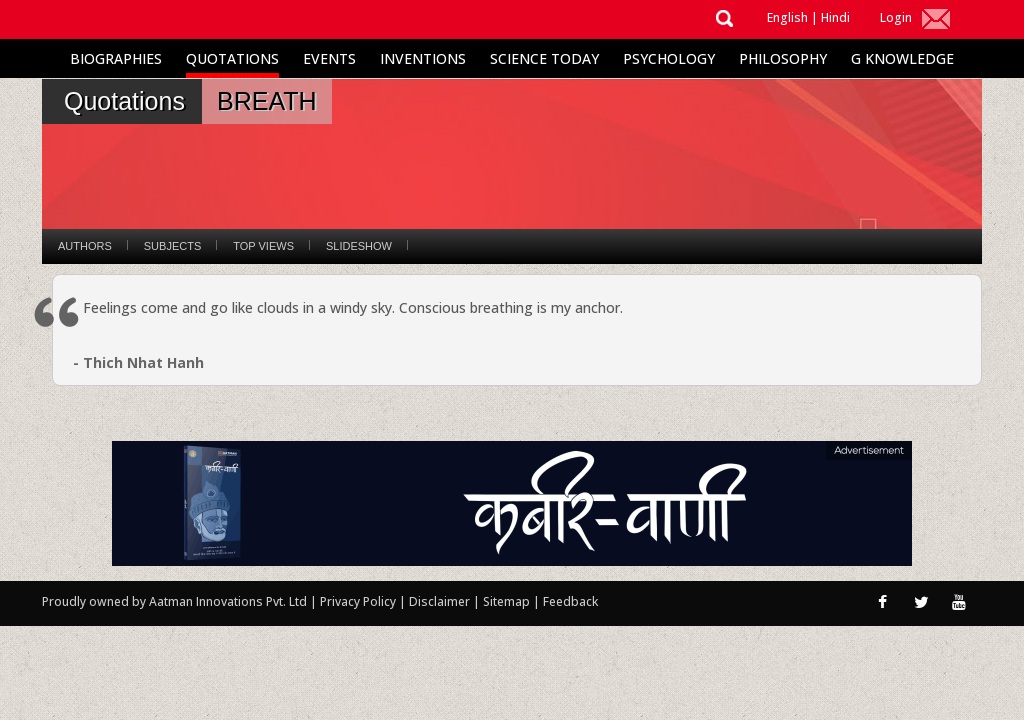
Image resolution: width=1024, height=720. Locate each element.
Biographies (116, 58)
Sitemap (508, 601)
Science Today (544, 58)
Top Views (263, 246)
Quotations (232, 58)
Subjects (172, 246)
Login (896, 17)
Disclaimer (439, 601)
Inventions (423, 58)
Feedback (570, 601)
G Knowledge (902, 58)
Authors (85, 246)
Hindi (835, 17)
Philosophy (783, 58)
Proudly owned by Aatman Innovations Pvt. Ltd (174, 601)
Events (329, 58)
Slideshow (359, 246)
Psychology (669, 58)
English (787, 17)
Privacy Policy (359, 601)
